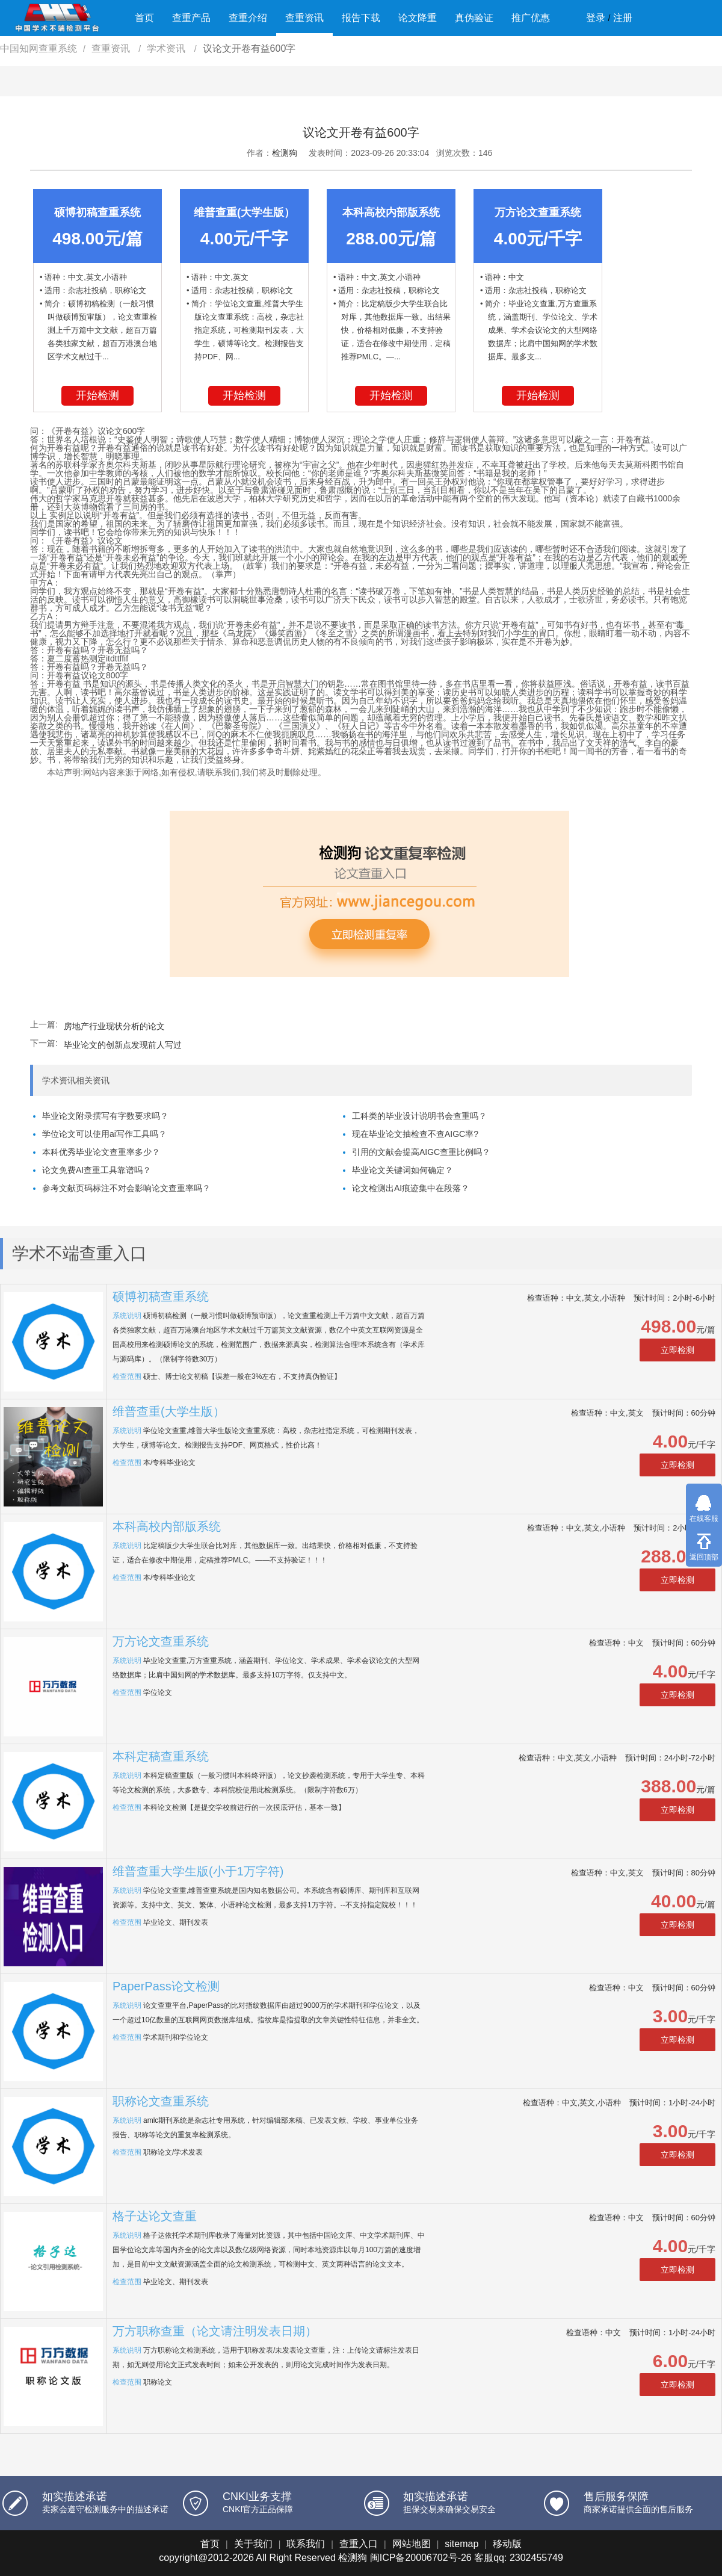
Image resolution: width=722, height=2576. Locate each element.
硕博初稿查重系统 (161, 1296)
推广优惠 (530, 18)
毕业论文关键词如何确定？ (402, 1170)
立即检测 (677, 1350)
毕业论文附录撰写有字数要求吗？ (105, 1116)
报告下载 (361, 18)
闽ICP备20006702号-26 (421, 2558)
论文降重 (417, 18)
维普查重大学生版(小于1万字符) (198, 1871)
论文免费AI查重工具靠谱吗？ (96, 1170)
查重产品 (191, 18)
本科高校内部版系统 (167, 1526)
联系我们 (305, 2544)
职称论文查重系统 (161, 2101)
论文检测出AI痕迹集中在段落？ (410, 1188)
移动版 (507, 2544)
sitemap (461, 2544)
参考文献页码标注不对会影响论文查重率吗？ (126, 1188)
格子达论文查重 (155, 2216)
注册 (622, 18)
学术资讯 (167, 48)
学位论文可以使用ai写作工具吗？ (104, 1134)
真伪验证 (474, 18)
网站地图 (411, 2544)
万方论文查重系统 (161, 1641)
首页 (144, 18)
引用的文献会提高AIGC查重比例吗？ (421, 1152)
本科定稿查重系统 (161, 1756)
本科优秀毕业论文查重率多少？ (101, 1152)
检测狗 (284, 153)
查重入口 (358, 2544)
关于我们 (253, 2544)
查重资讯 (304, 18)
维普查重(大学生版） (169, 1411)
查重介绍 (248, 18)
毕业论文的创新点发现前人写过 (123, 1045)
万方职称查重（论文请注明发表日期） (215, 2331)
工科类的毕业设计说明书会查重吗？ (419, 1116)
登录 (595, 18)
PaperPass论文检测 (166, 1986)
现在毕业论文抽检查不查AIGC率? (415, 1134)
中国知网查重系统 (38, 48)
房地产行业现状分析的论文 (114, 1026)
